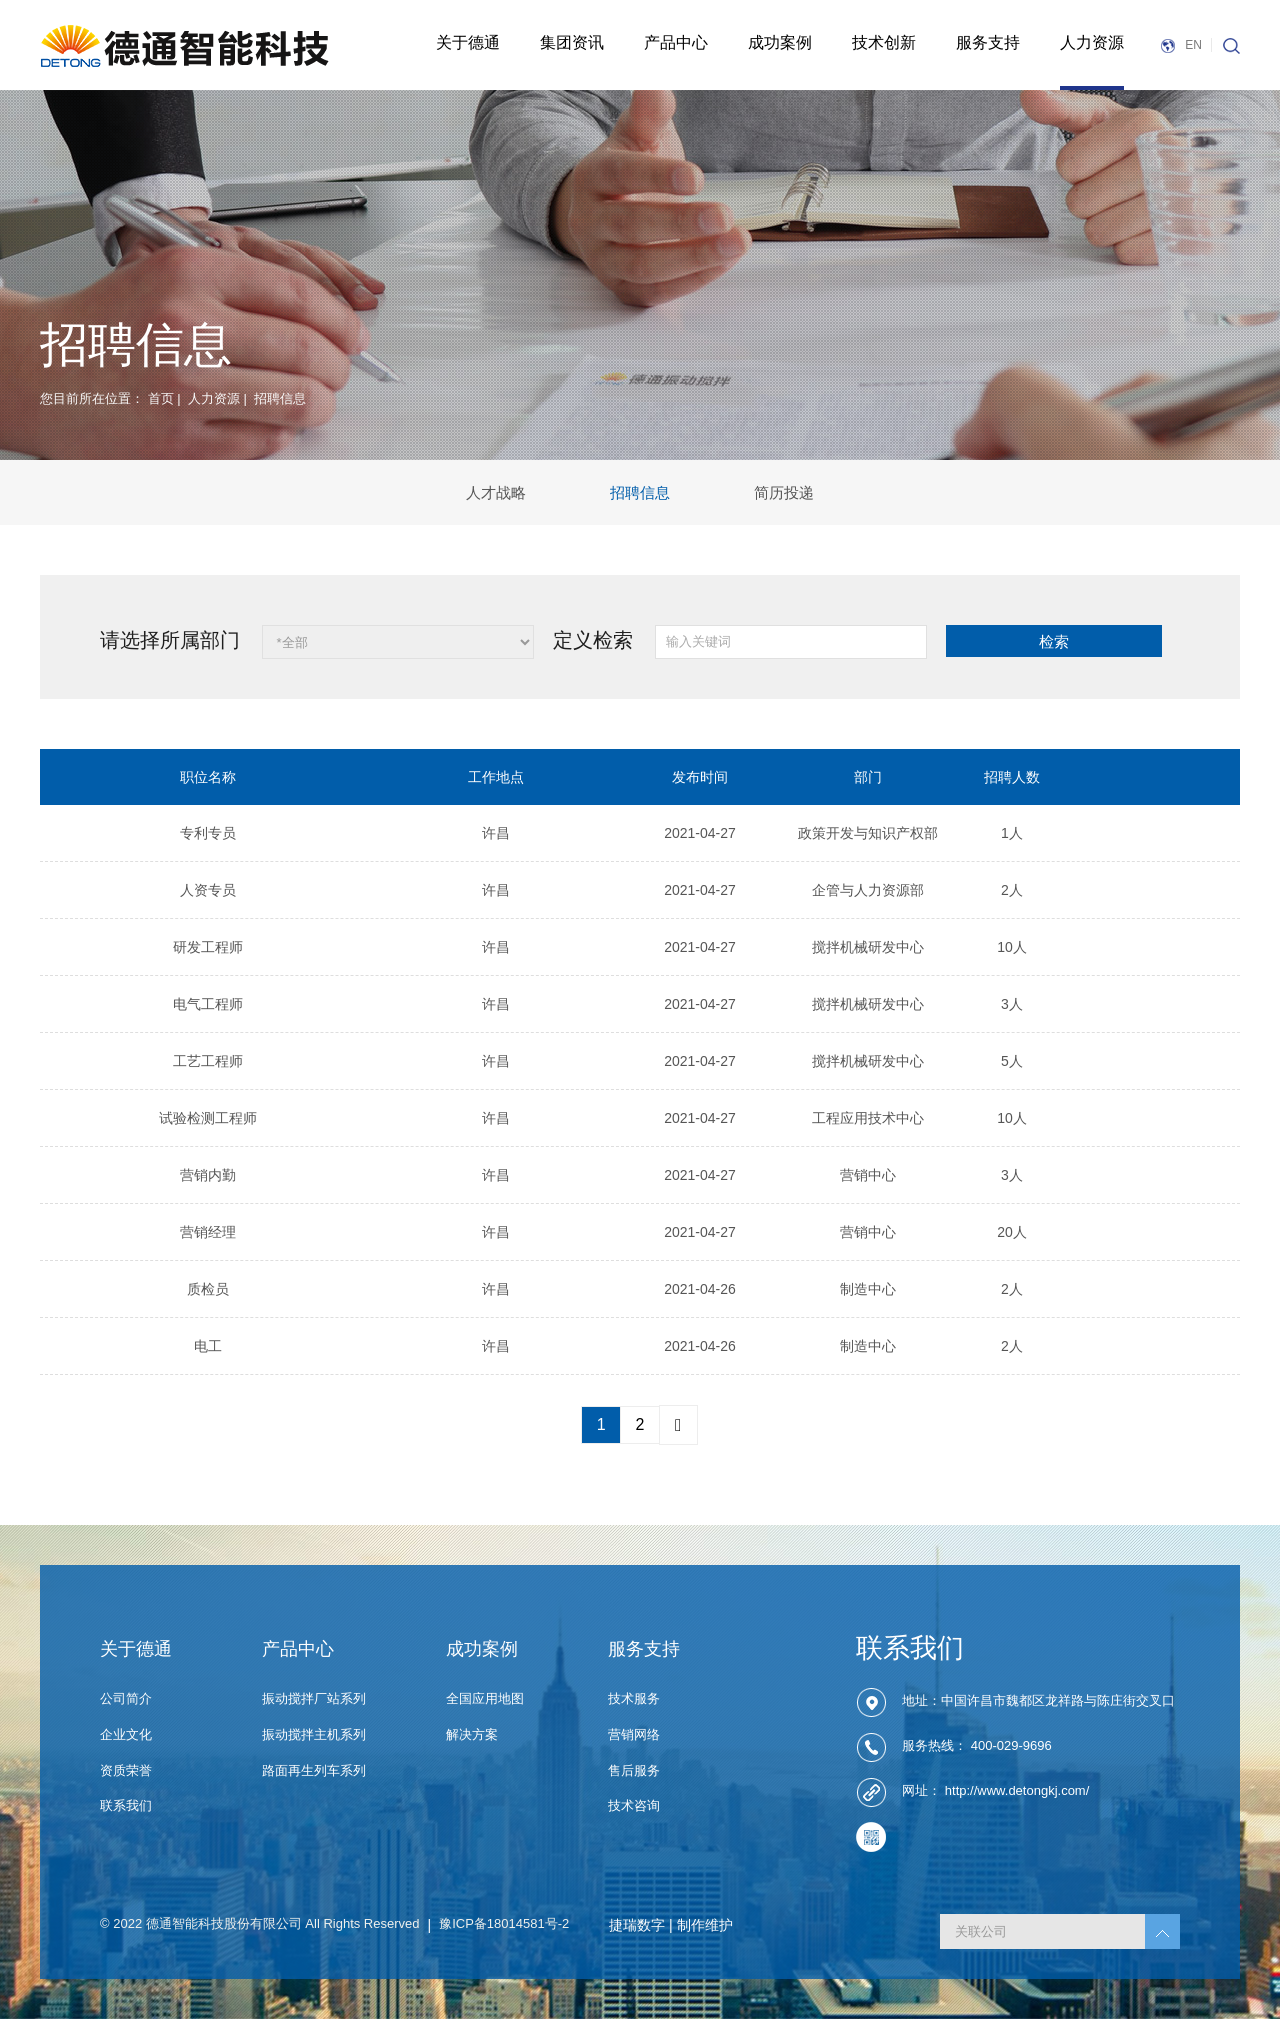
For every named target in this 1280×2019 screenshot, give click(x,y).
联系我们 (126, 1805)
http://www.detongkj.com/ (1017, 1791)
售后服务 (634, 1770)
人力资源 (1092, 42)
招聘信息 (640, 492)
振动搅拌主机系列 (314, 1734)
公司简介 (126, 1698)
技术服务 (634, 1698)
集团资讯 (572, 42)
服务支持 (988, 42)
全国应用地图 (485, 1698)
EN (1180, 45)
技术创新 (884, 42)
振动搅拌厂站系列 (314, 1698)
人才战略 (496, 492)
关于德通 (468, 42)
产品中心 (676, 42)
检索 (1054, 641)
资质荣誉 (126, 1770)
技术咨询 (634, 1805)
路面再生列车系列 (314, 1770)
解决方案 (472, 1734)
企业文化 (126, 1734)
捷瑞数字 (637, 1925)
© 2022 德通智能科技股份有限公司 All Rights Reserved (260, 1923)
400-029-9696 (1011, 1746)
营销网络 (634, 1734)
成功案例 (780, 42)
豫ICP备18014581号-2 (504, 1923)
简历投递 (784, 492)
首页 (161, 398)
